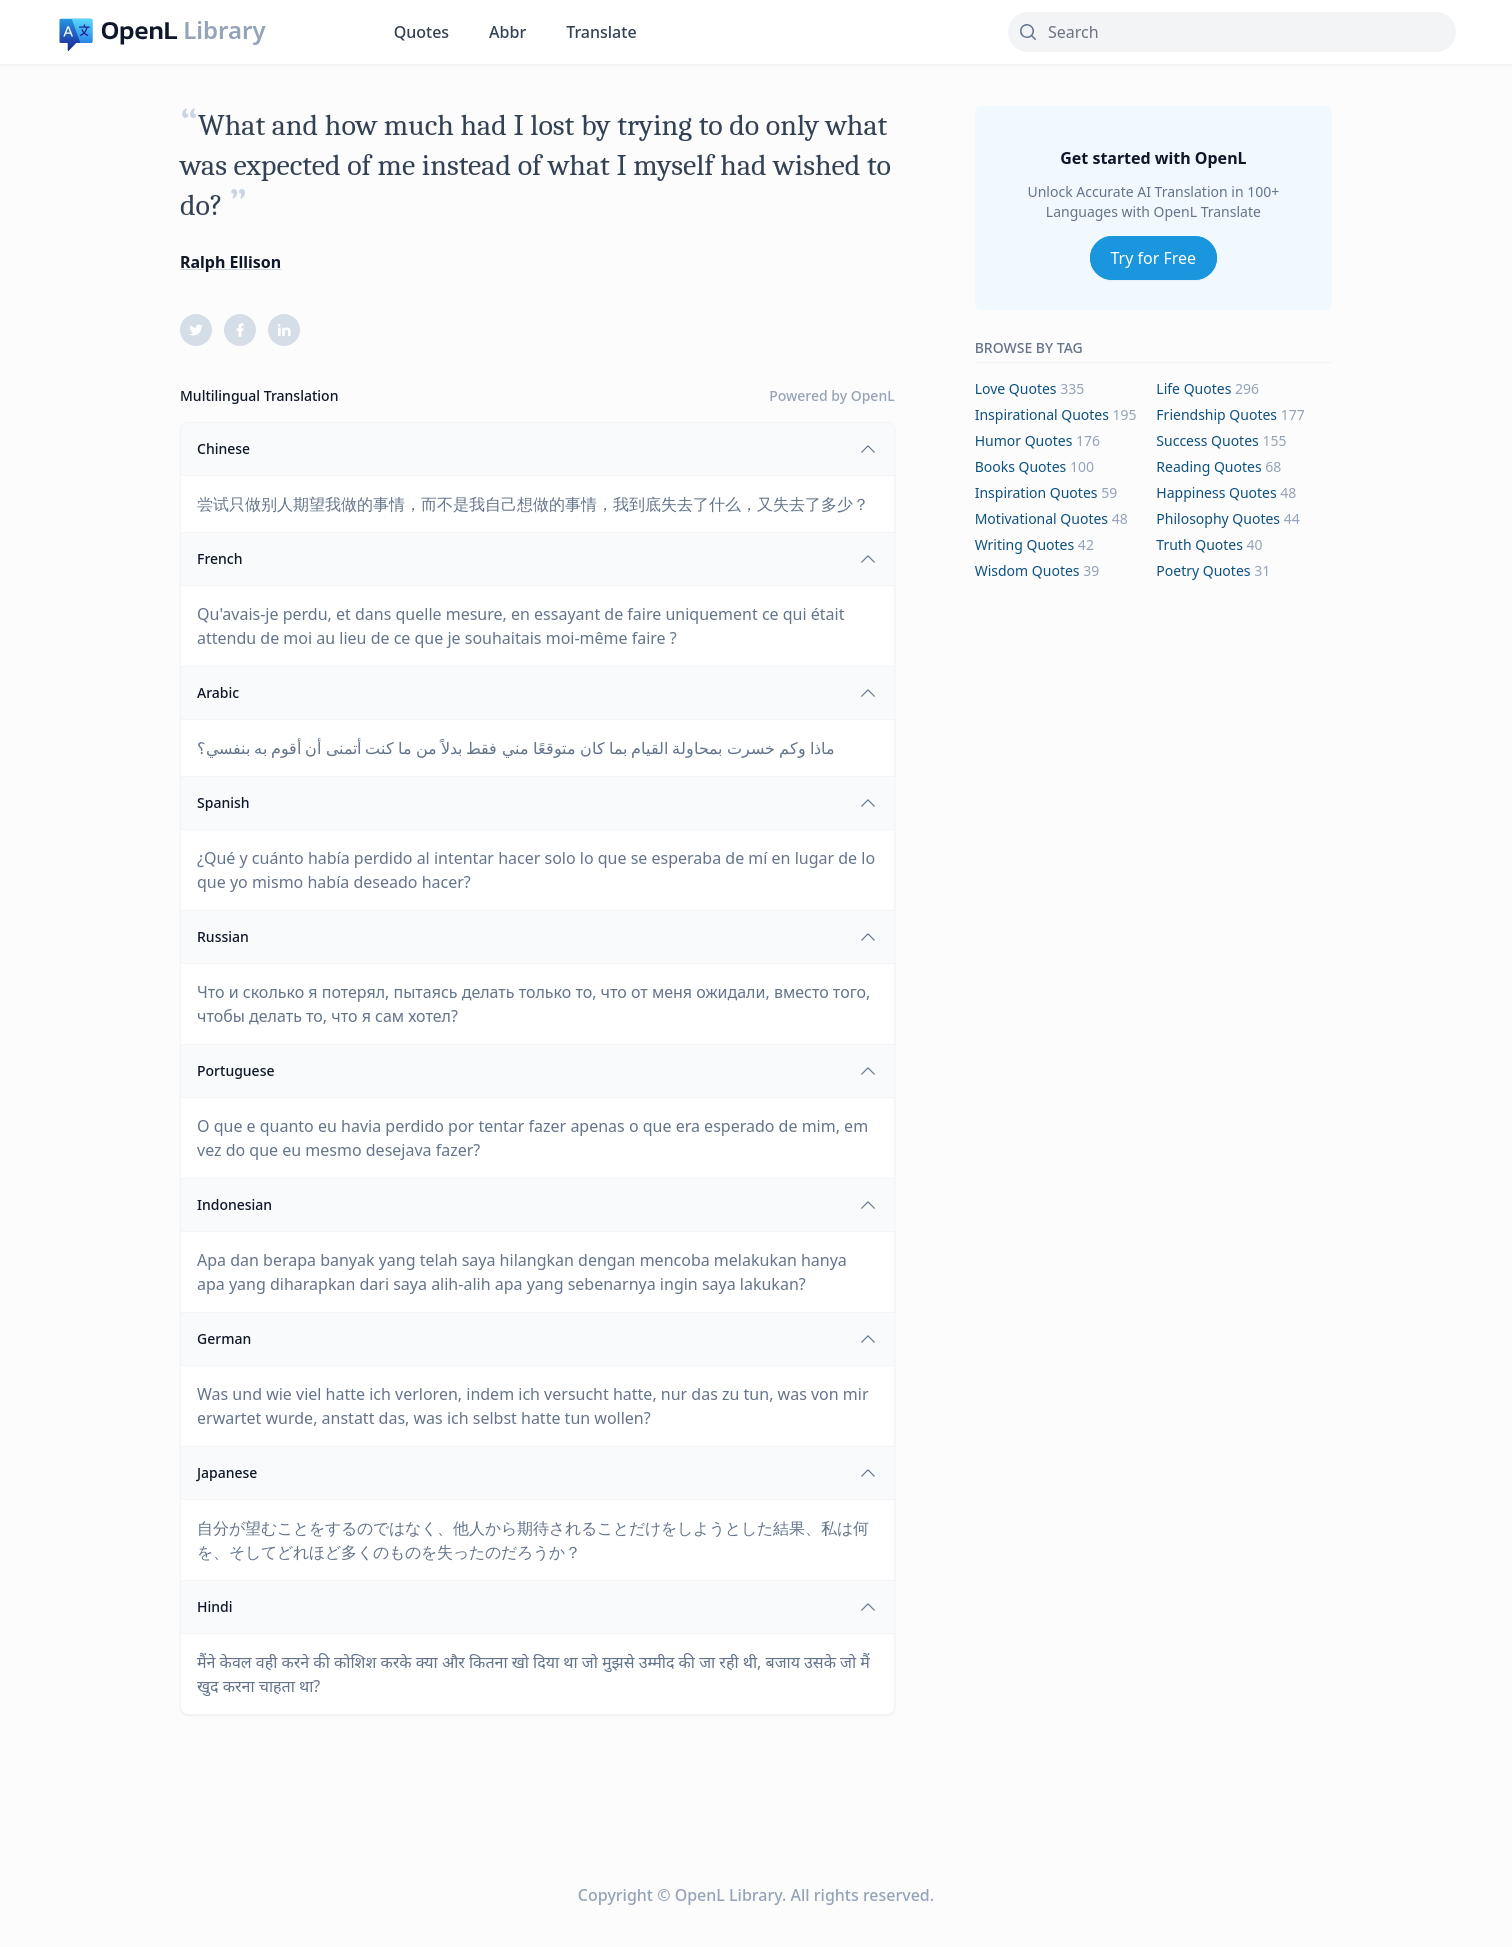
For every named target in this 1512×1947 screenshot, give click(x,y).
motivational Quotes (1041, 518)
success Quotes (1207, 440)
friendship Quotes (1216, 414)
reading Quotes (1208, 466)
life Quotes (1193, 388)
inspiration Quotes (1036, 492)
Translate (601, 32)
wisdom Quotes (1027, 570)
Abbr (507, 32)
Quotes (421, 32)
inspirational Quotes (1042, 414)
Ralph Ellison (230, 262)
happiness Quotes (1216, 492)
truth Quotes (1199, 544)
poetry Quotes (1203, 570)
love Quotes (1016, 388)
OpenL (873, 395)
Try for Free (1154, 258)
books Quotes (1021, 466)
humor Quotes (1024, 440)
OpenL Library (728, 1895)
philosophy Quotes (1218, 518)
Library (224, 30)
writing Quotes (1025, 544)
